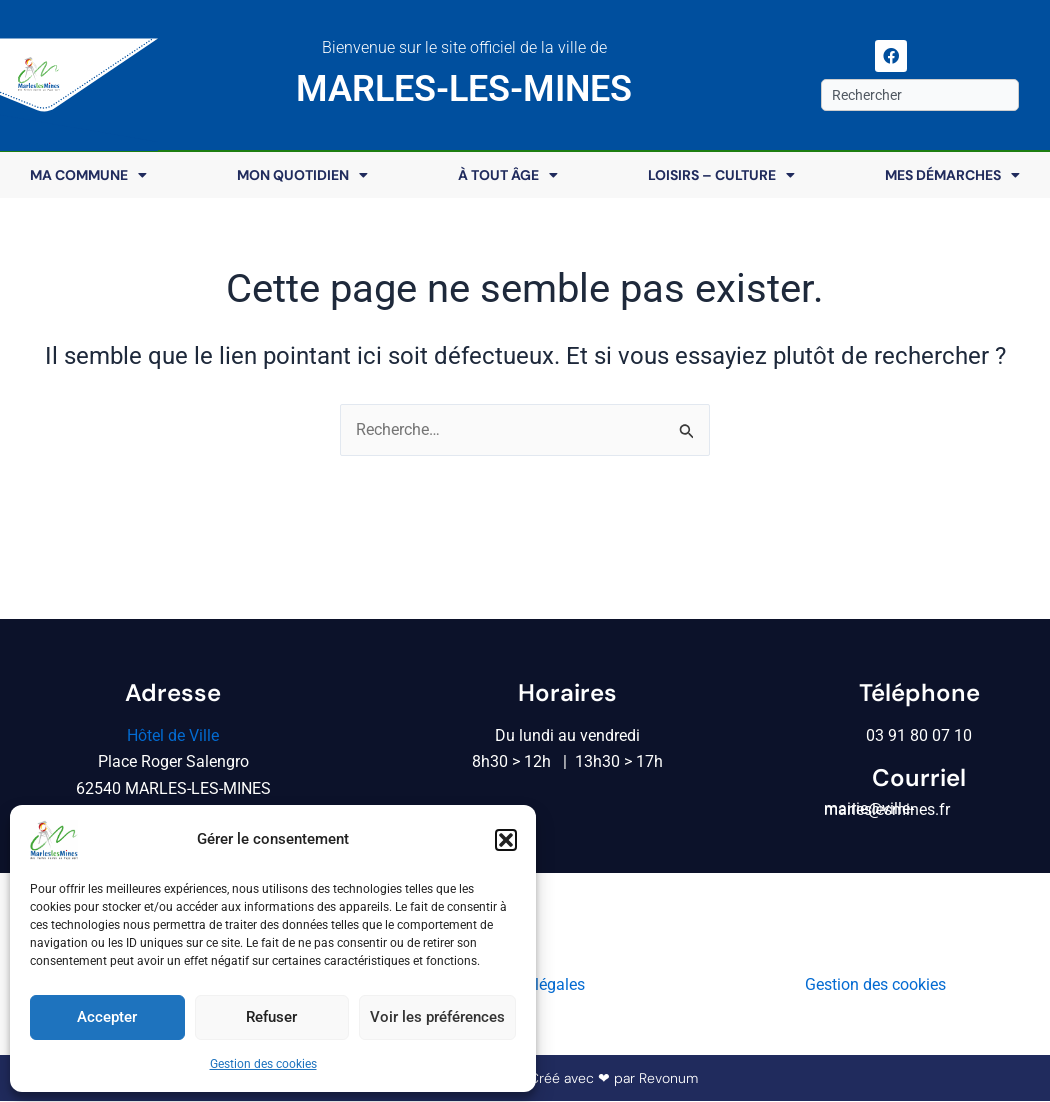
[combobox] (920, 95)
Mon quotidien (302, 175)
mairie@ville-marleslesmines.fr (887, 810)
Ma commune (88, 175)
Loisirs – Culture (721, 175)
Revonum (668, 1079)
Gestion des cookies (263, 1064)
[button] (506, 840)
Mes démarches (952, 175)
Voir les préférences (437, 1017)
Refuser (271, 1017)
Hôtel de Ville (173, 735)
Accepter (107, 1017)
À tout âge (508, 175)
